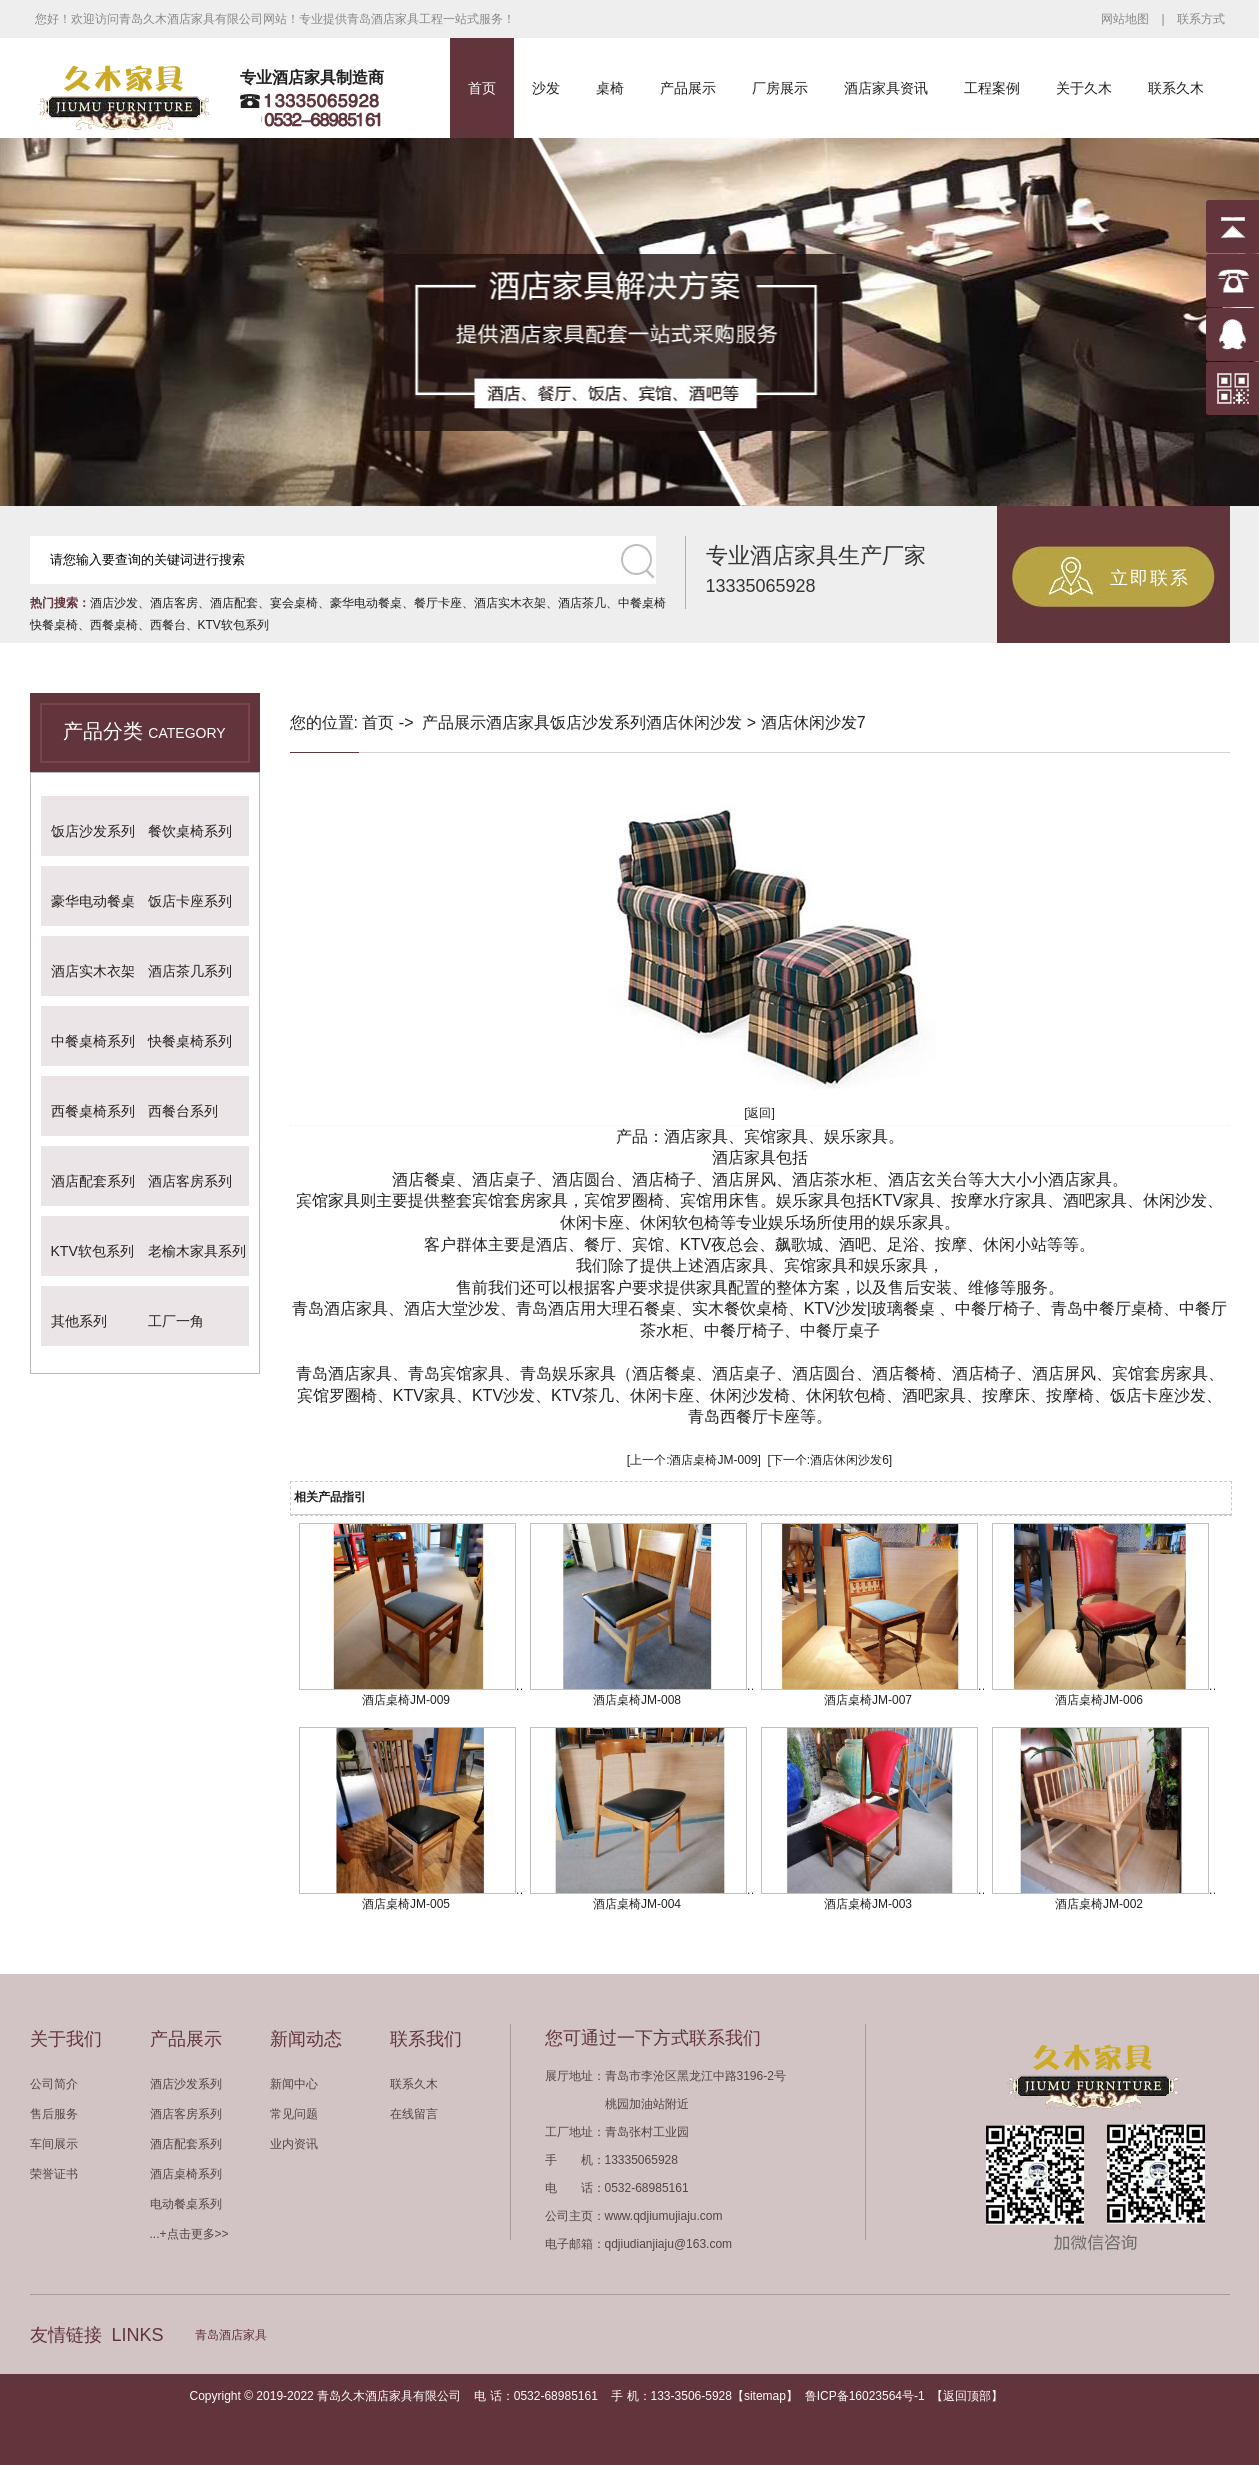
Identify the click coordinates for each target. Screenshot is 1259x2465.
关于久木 (1084, 88)
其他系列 (79, 1321)
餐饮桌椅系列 (190, 831)
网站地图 (1125, 19)
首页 (482, 88)
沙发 (546, 88)
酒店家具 (518, 722)
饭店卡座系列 (190, 901)
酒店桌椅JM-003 (868, 1904)
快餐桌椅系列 (190, 1041)
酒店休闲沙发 (694, 722)
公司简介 (54, 2084)
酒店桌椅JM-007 (868, 1700)
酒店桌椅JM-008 (637, 1700)
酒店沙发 (114, 603)
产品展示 (688, 88)
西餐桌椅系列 (93, 1111)
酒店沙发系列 (186, 2084)
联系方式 (1201, 19)
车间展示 (54, 2144)
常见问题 (294, 2114)
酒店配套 (234, 603)
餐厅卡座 (438, 603)
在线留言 (414, 2114)
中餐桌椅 (642, 603)
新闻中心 (294, 2084)
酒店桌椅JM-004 (637, 1904)
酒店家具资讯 (886, 88)
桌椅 (610, 88)
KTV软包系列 (233, 625)
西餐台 (168, 625)
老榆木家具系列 (197, 1251)
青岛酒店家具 (231, 2335)
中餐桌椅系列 (93, 1041)
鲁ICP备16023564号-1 (865, 2396)
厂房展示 (780, 88)
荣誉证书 (54, 2174)
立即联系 (1150, 578)
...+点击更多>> (189, 2234)
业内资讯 (294, 2144)
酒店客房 (174, 603)
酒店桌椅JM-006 (1099, 1700)
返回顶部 (967, 2396)
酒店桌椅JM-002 (1099, 1904)
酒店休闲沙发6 (849, 1460)
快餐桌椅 (54, 625)
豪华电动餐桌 (366, 603)
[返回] (759, 1113)
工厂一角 (176, 1321)
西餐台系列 (183, 1111)
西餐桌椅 (114, 625)
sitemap (765, 2396)
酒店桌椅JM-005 (406, 1904)
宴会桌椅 (294, 603)
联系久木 (1176, 88)
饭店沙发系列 (93, 831)
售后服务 (54, 2114)
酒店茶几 (582, 603)
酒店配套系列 (93, 1181)
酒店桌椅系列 (186, 2174)
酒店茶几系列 (190, 971)
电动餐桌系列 (186, 2204)
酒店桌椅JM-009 (713, 1460)
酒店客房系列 (190, 1181)
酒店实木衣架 (510, 603)
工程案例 (992, 88)
